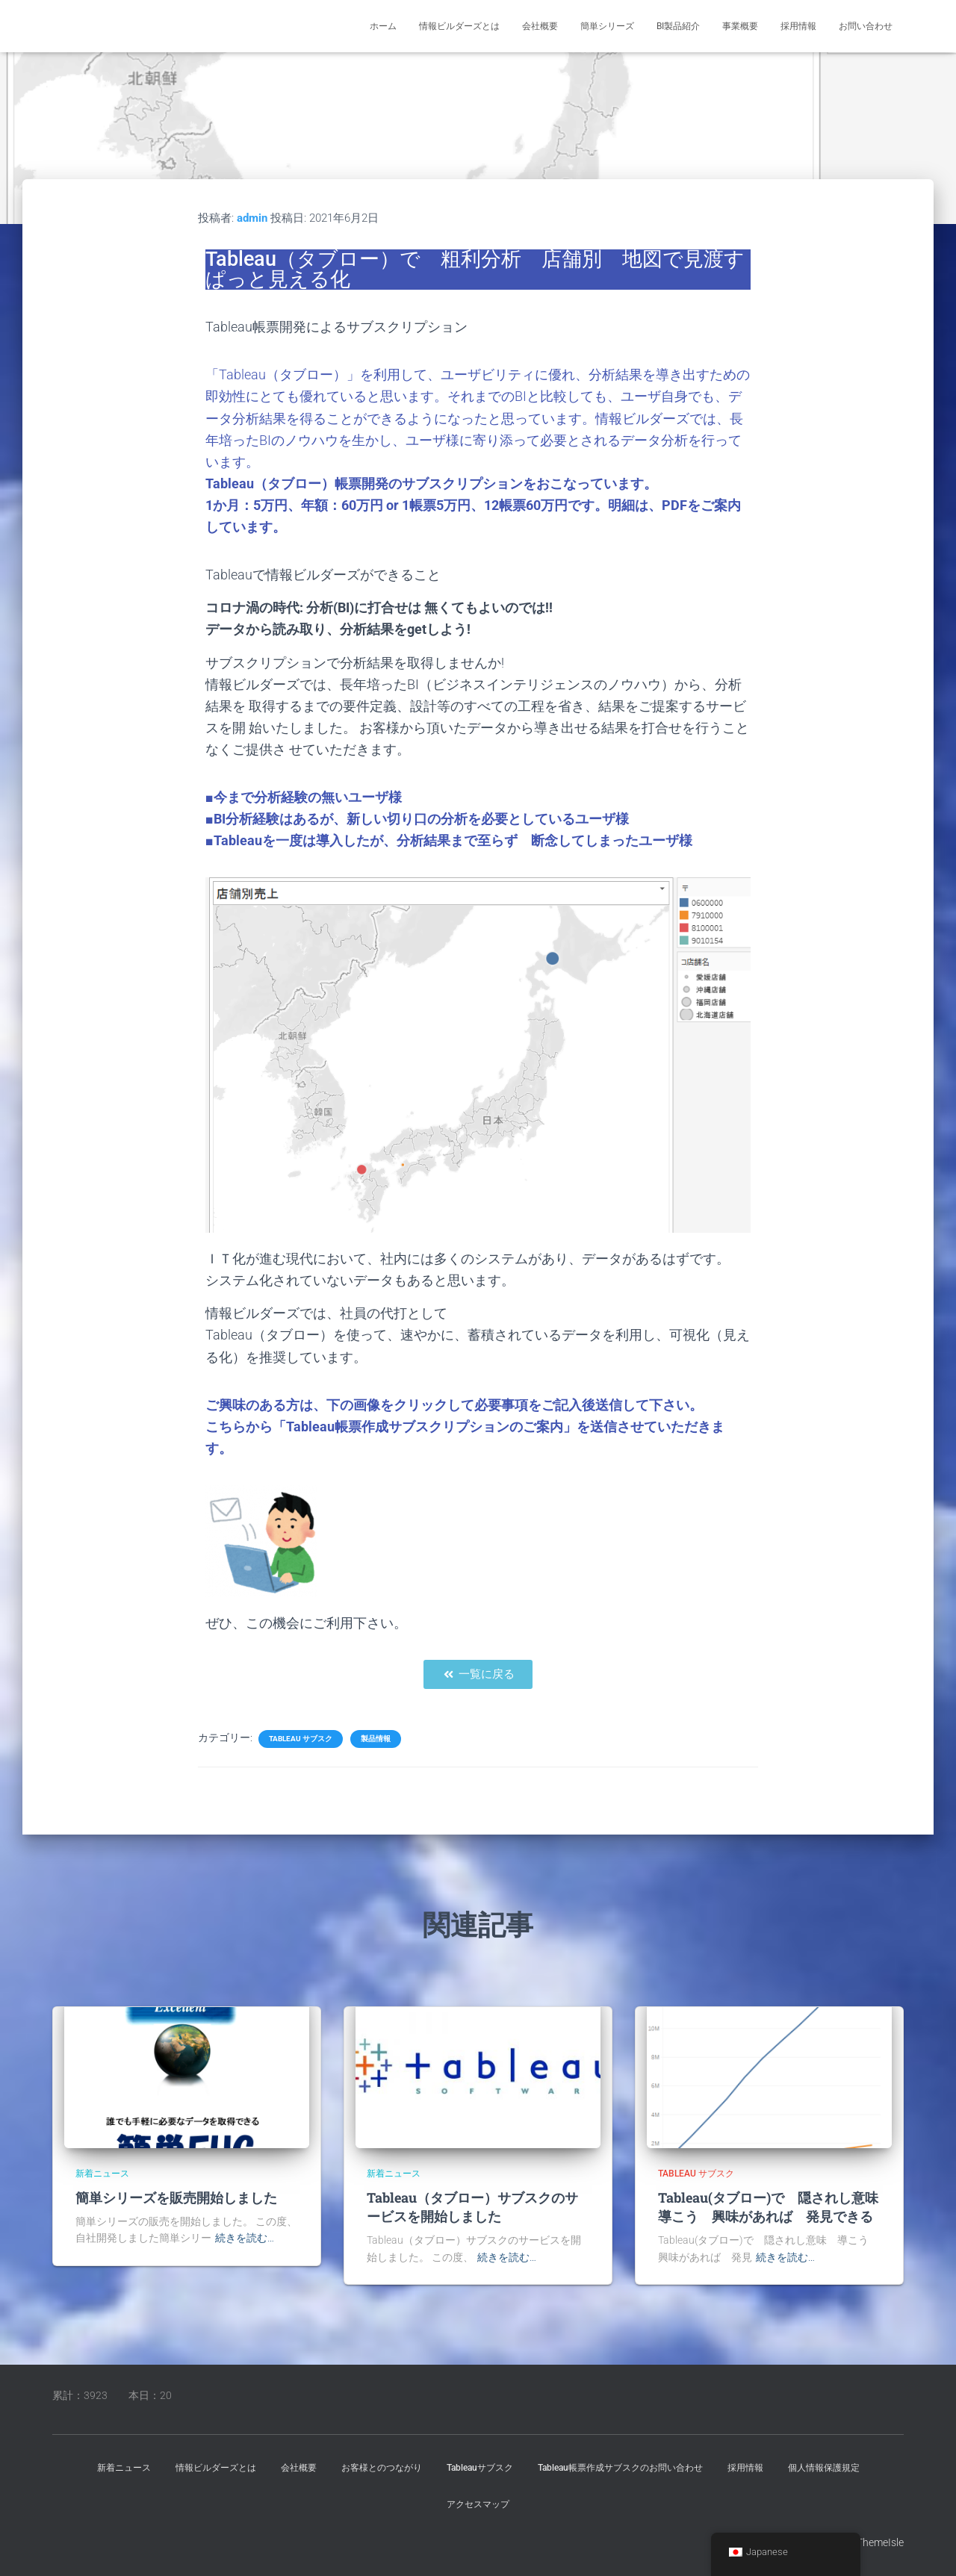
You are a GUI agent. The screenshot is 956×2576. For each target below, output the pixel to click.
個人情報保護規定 (824, 2468)
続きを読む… (244, 2238)
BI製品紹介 (678, 26)
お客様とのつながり (381, 2468)
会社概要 (540, 26)
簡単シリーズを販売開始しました (176, 2197)
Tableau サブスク (300, 1739)
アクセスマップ (478, 2504)
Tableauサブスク (480, 2468)
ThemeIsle (880, 2542)
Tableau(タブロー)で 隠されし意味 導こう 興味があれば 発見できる (775, 2206)
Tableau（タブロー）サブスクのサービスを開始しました (472, 2206)
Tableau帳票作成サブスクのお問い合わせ (620, 2468)
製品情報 (376, 1739)
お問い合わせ (866, 26)
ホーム (383, 26)
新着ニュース (102, 2173)
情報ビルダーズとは (459, 26)
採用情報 (798, 26)
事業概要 (740, 26)
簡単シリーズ (607, 26)
